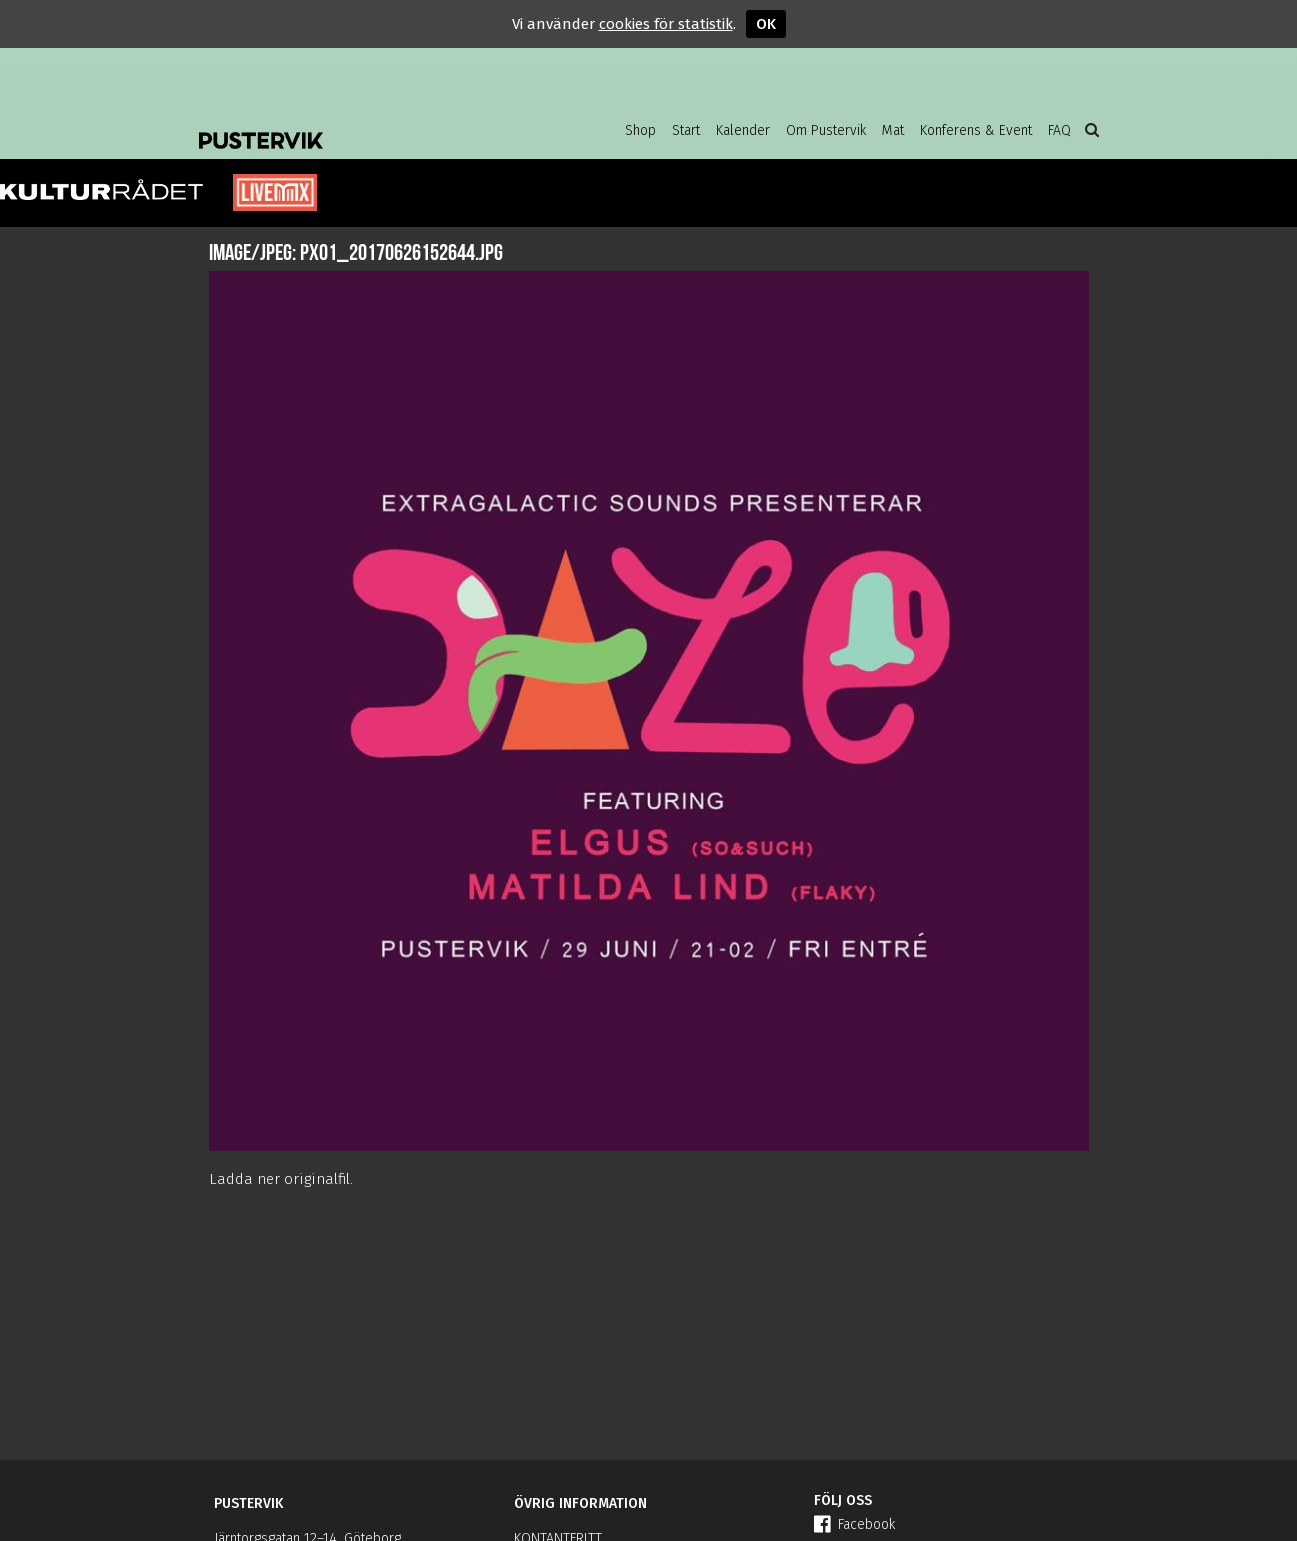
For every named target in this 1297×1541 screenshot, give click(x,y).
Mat (893, 130)
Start (686, 130)
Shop (640, 130)
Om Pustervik (826, 130)
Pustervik (359, 125)
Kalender (743, 130)
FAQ (1059, 130)
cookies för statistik (666, 24)
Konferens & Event (976, 130)
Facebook (854, 1524)
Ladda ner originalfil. (281, 1179)
